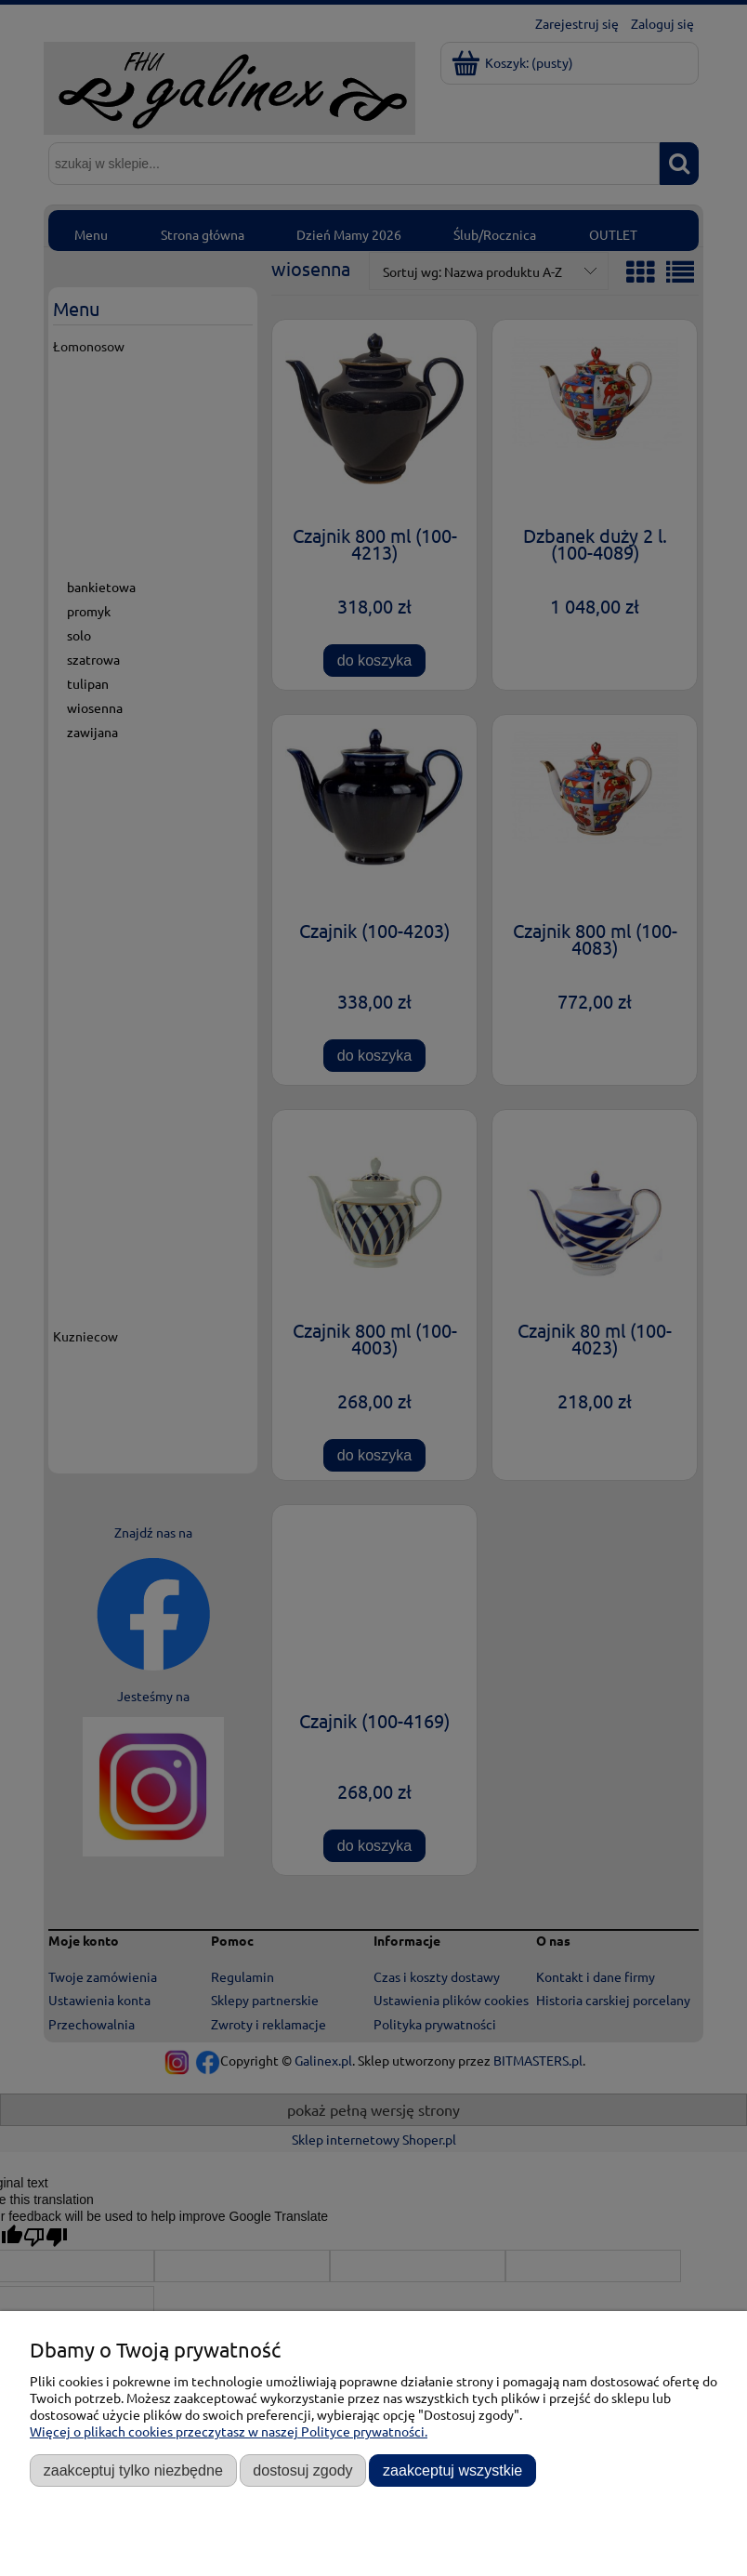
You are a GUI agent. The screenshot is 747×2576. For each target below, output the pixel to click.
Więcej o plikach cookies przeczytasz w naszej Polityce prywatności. (228, 2431)
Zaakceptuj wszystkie (452, 2470)
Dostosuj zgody (302, 2470)
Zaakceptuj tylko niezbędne (133, 2470)
